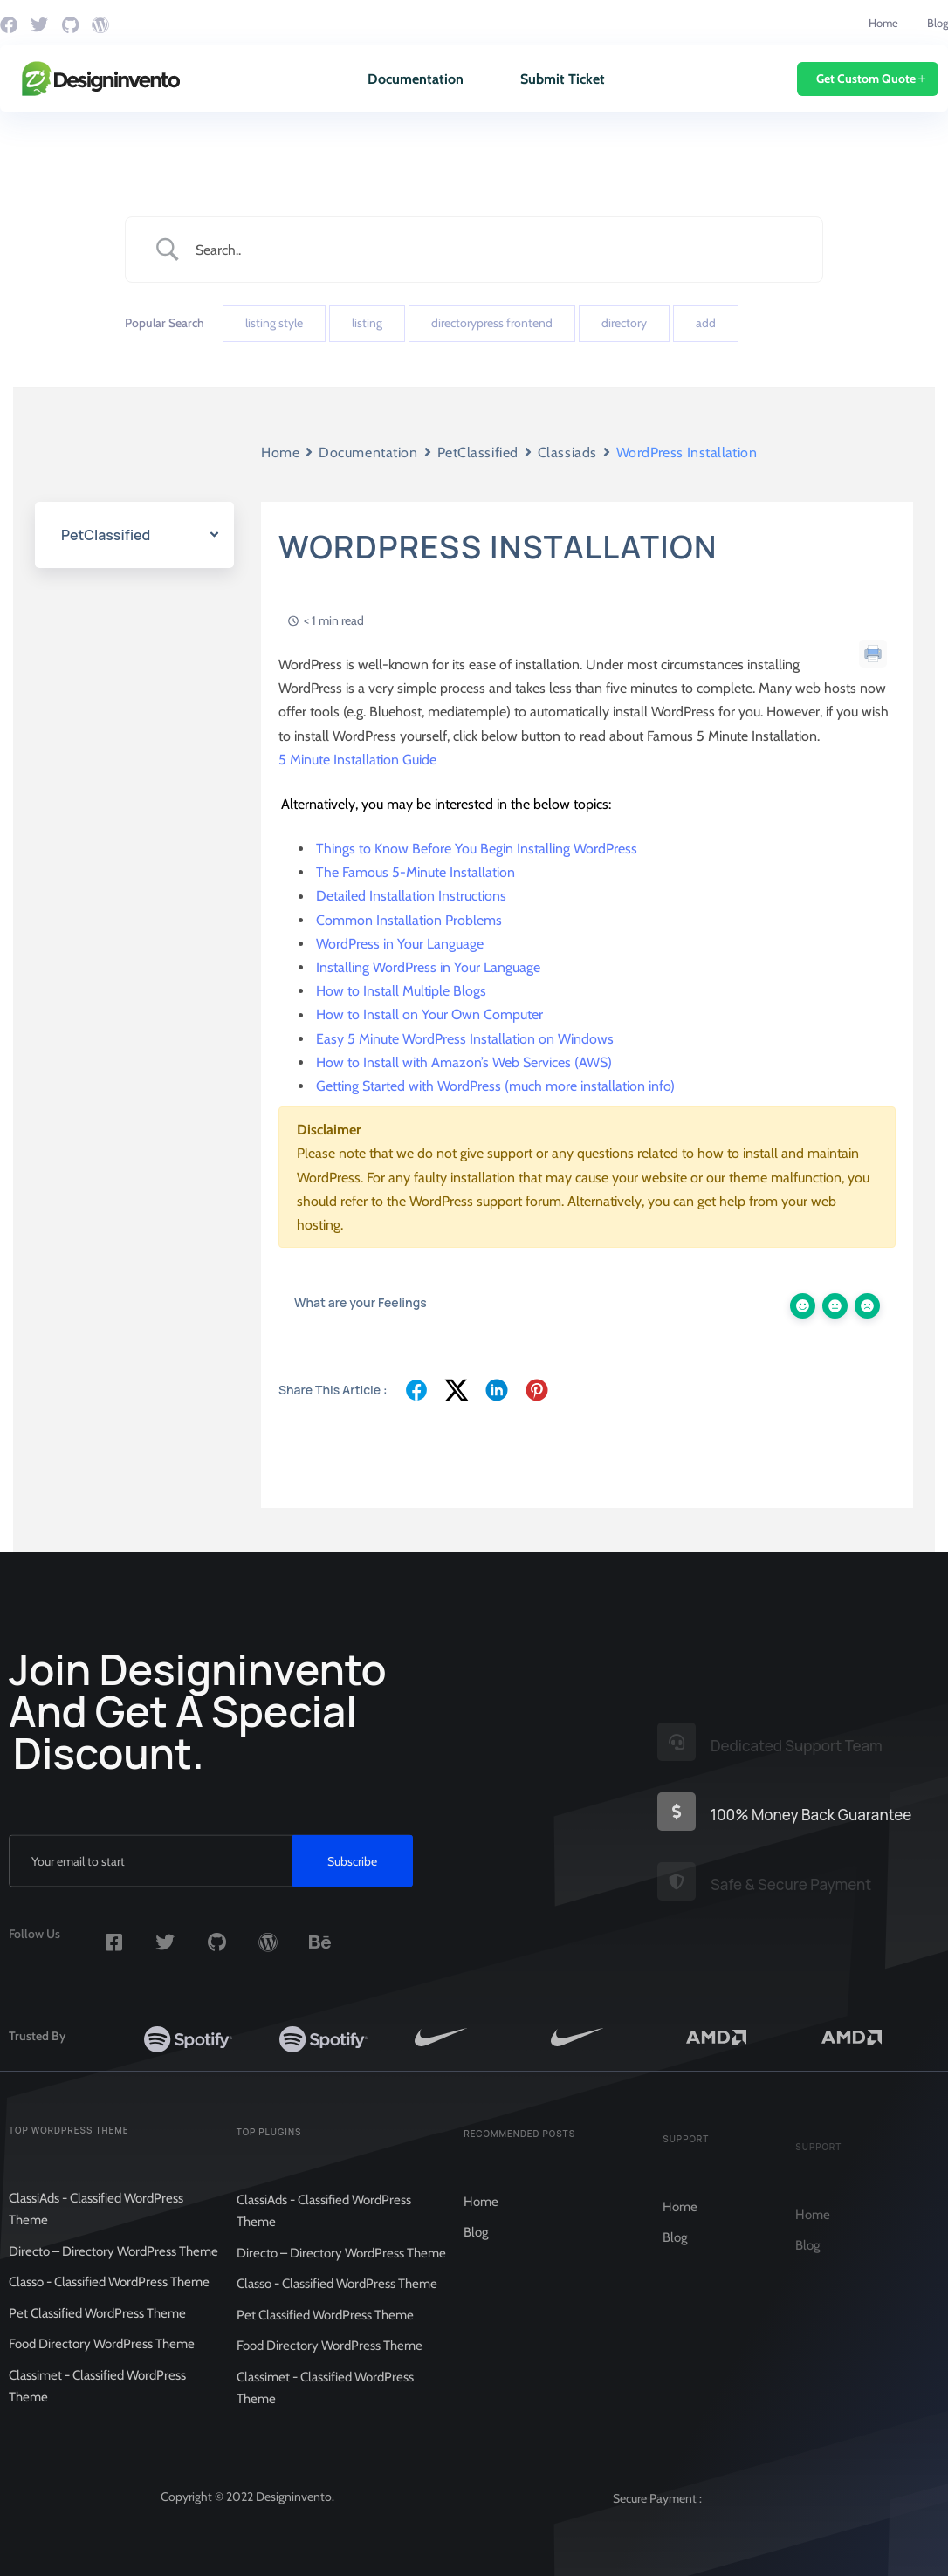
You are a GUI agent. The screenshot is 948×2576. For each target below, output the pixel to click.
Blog (937, 23)
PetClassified (478, 452)
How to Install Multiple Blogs (401, 991)
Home (883, 23)
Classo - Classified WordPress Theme (109, 2297)
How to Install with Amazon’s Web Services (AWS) (464, 1062)
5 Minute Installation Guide (357, 759)
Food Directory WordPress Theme (102, 2359)
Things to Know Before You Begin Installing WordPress (476, 848)
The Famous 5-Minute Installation (415, 872)
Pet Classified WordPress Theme (97, 2329)
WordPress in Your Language (400, 943)
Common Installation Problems (409, 920)
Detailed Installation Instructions (411, 896)
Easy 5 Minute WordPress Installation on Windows (465, 1039)
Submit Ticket (562, 79)
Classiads (567, 452)
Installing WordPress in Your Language (428, 967)
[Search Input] (495, 250)
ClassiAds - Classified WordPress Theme (96, 2225)
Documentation (416, 79)
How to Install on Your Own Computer (429, 1015)
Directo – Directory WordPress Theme (113, 2267)
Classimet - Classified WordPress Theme (97, 2402)
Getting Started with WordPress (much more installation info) (495, 1086)
